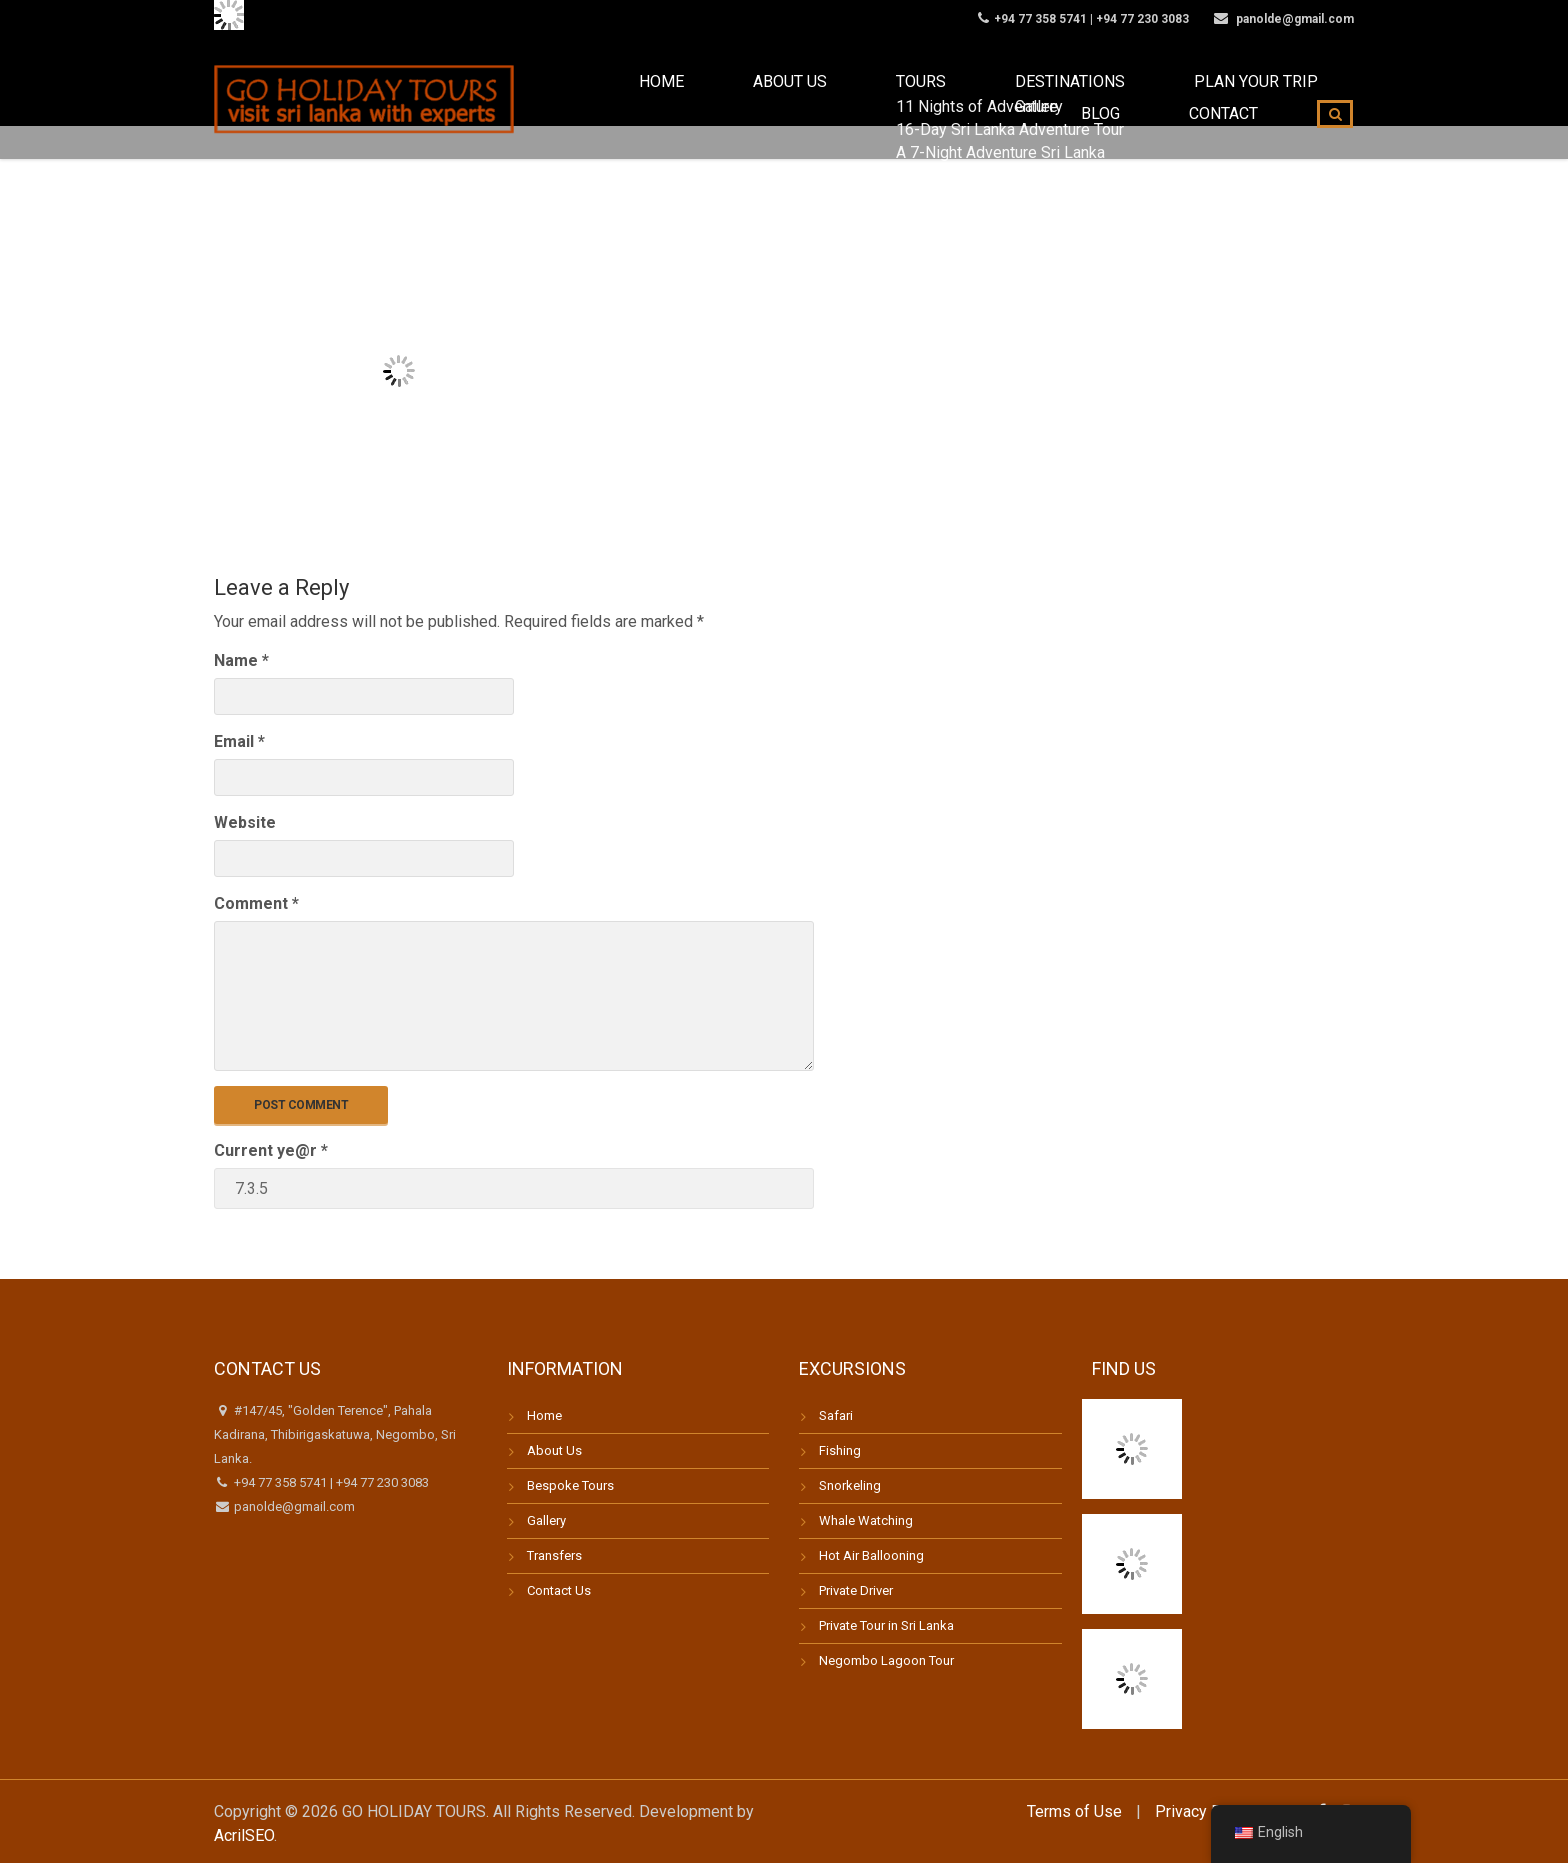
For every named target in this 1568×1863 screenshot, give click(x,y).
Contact (1240, 99)
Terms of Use (1074, 1811)
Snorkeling (850, 1485)
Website (245, 822)
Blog (1149, 99)
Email (239, 741)
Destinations (891, 99)
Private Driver (856, 1590)
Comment (256, 903)
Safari (836, 1415)
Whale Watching (866, 1520)
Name (241, 660)
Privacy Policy (1205, 1811)
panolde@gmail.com (293, 1506)
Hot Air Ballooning (871, 1555)
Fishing (840, 1450)
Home (586, 99)
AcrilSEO (244, 1835)
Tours (778, 99)
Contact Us (559, 1590)
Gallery (546, 1520)
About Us (554, 1450)
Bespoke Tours (570, 1485)
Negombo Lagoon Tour (886, 1660)
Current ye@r (271, 1150)
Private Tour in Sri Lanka (886, 1625)
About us (680, 99)
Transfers (554, 1555)
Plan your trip (1036, 99)
